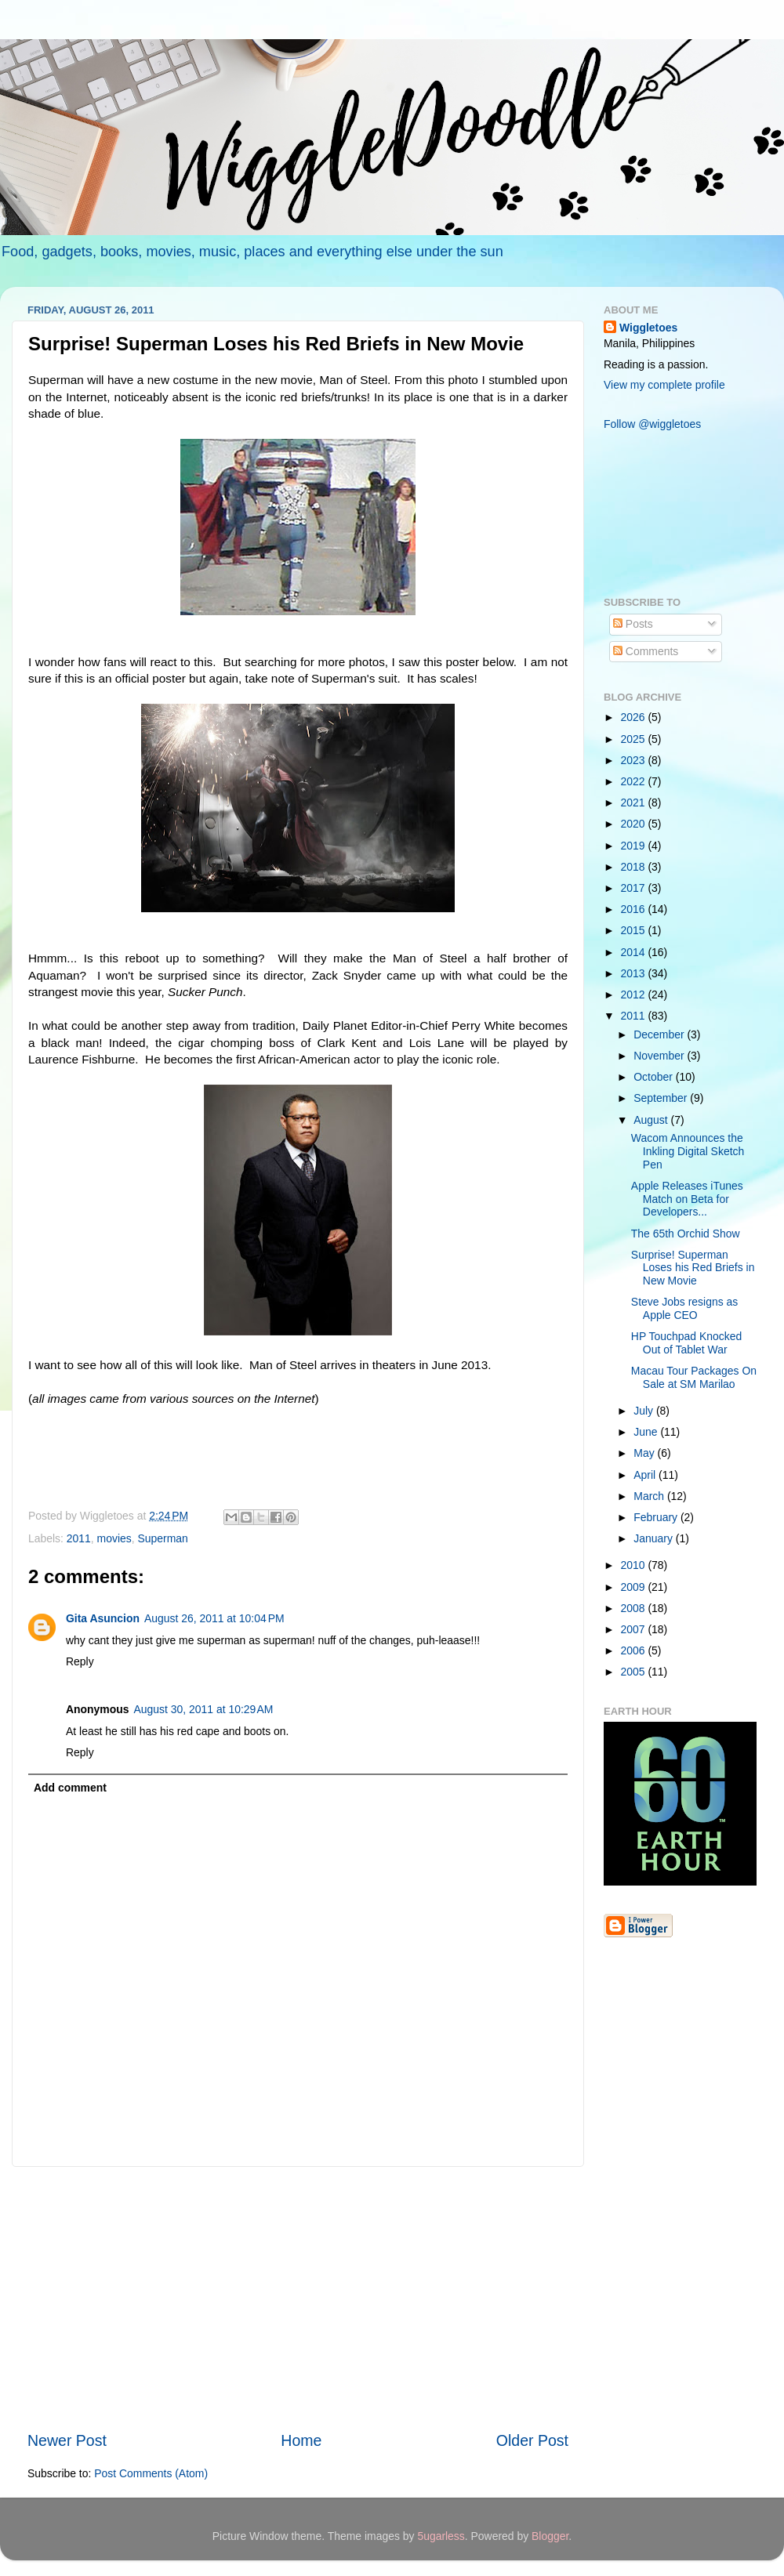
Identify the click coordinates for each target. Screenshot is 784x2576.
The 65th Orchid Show (685, 1233)
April (646, 1475)
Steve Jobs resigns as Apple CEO (684, 1308)
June (646, 1432)
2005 (634, 1671)
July (644, 1410)
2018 (634, 866)
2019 (634, 845)
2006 (634, 1650)
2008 (634, 1608)
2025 (634, 739)
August (651, 1120)
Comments (645, 651)
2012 (634, 994)
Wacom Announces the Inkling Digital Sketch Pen (687, 1151)
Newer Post (67, 2440)
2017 (634, 888)
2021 (634, 802)
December (660, 1034)
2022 (634, 781)
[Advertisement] (297, 2298)
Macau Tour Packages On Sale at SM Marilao (694, 1377)
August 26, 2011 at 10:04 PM (214, 1618)
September (661, 1098)
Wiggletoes (648, 327)
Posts (633, 624)
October (654, 1077)
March (650, 1496)
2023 (634, 760)
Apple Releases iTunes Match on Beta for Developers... (687, 1198)
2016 (634, 909)
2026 (634, 717)
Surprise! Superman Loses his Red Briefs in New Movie (693, 1267)
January (654, 1538)
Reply (80, 1661)
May (645, 1453)
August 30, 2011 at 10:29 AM (204, 1709)
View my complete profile (664, 385)
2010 (634, 1565)
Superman (163, 1538)
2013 (634, 973)
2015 (634, 930)
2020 (634, 823)
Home (301, 2440)
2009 (634, 1587)
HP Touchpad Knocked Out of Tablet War (686, 1343)
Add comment (70, 1787)
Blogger (550, 2536)
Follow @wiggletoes (652, 424)
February (657, 1517)
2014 (634, 952)
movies (114, 1538)
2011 (79, 1538)
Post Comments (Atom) (151, 2473)
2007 (634, 1629)
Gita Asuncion (103, 1618)
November (660, 1055)
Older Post (532, 2440)
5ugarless (440, 2536)
